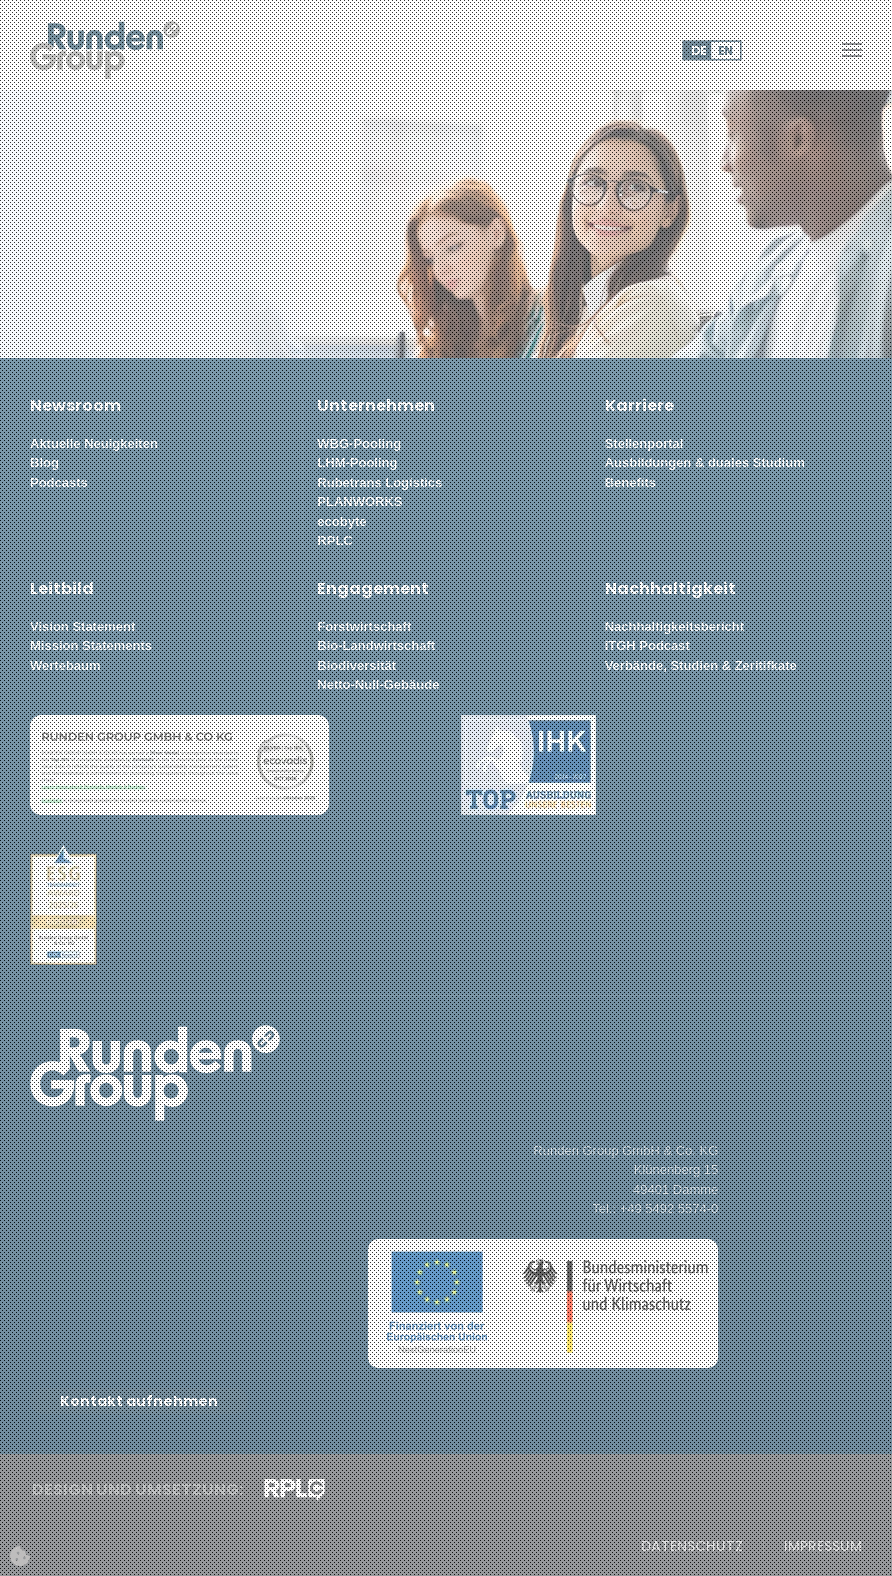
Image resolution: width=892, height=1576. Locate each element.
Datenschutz (692, 1546)
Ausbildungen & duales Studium (705, 462)
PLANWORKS (359, 501)
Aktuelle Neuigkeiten (94, 443)
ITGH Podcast (647, 645)
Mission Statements (91, 645)
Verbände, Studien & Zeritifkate (701, 665)
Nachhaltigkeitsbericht (674, 626)
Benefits (630, 482)
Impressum (823, 1546)
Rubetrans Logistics (379, 482)
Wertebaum (65, 665)
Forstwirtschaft (364, 626)
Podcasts (59, 482)
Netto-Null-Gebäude (378, 684)
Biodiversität (356, 665)
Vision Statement (82, 626)
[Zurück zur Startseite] (105, 50)
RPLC (334, 540)
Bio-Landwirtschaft (376, 645)
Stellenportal (644, 443)
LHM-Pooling (357, 462)
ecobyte (341, 521)
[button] (852, 50)
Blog (44, 462)
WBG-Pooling (359, 443)
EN (726, 50)
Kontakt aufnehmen (139, 1401)
